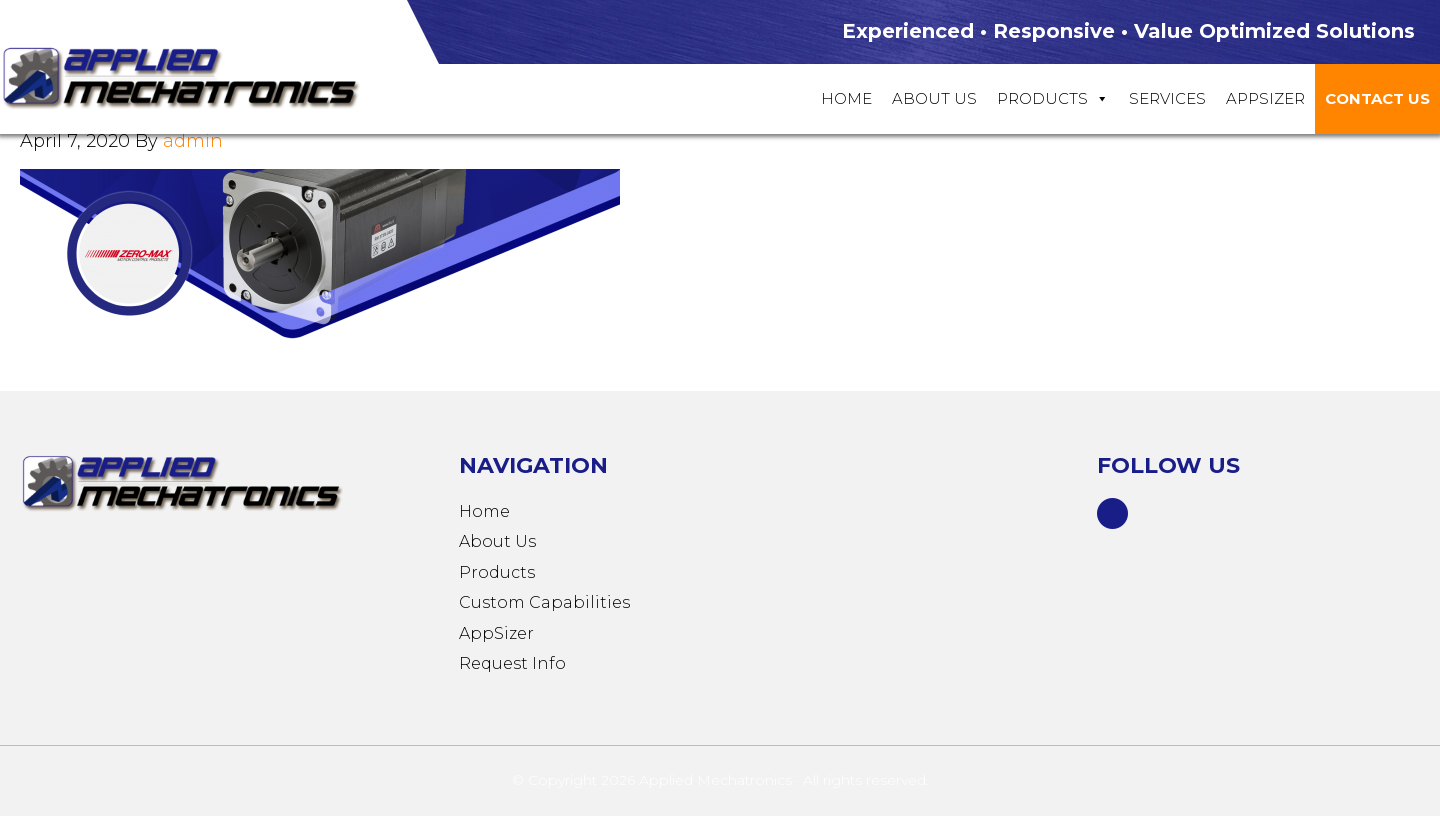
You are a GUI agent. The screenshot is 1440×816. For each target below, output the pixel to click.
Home (846, 98)
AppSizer (496, 633)
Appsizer (1265, 98)
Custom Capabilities (544, 602)
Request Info (512, 663)
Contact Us (1377, 98)
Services (1167, 98)
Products (1053, 98)
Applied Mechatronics (200, 76)
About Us (934, 98)
